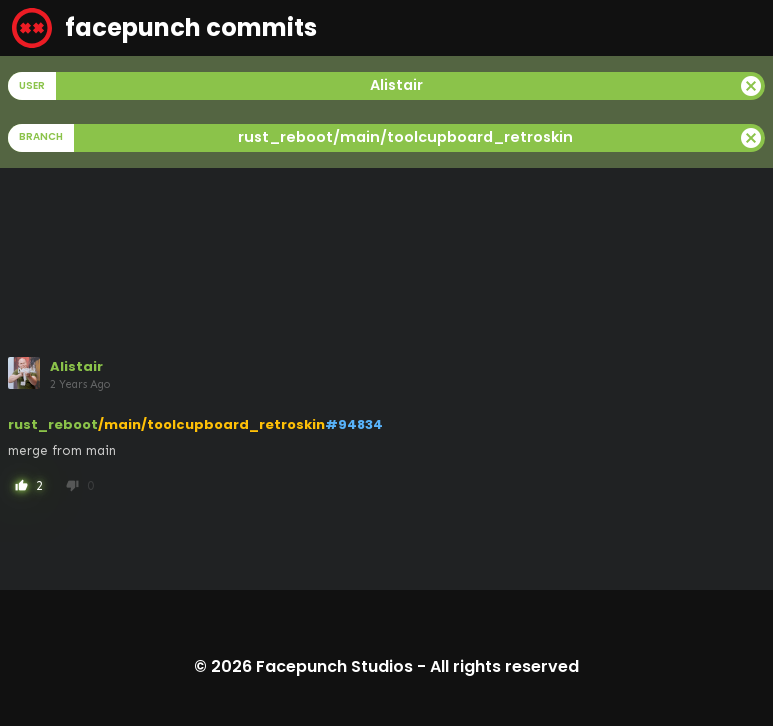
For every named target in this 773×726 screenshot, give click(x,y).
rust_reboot (53, 424)
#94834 (354, 424)
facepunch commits (164, 28)
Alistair (76, 366)
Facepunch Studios (334, 666)
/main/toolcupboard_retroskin (211, 424)
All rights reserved (504, 666)
